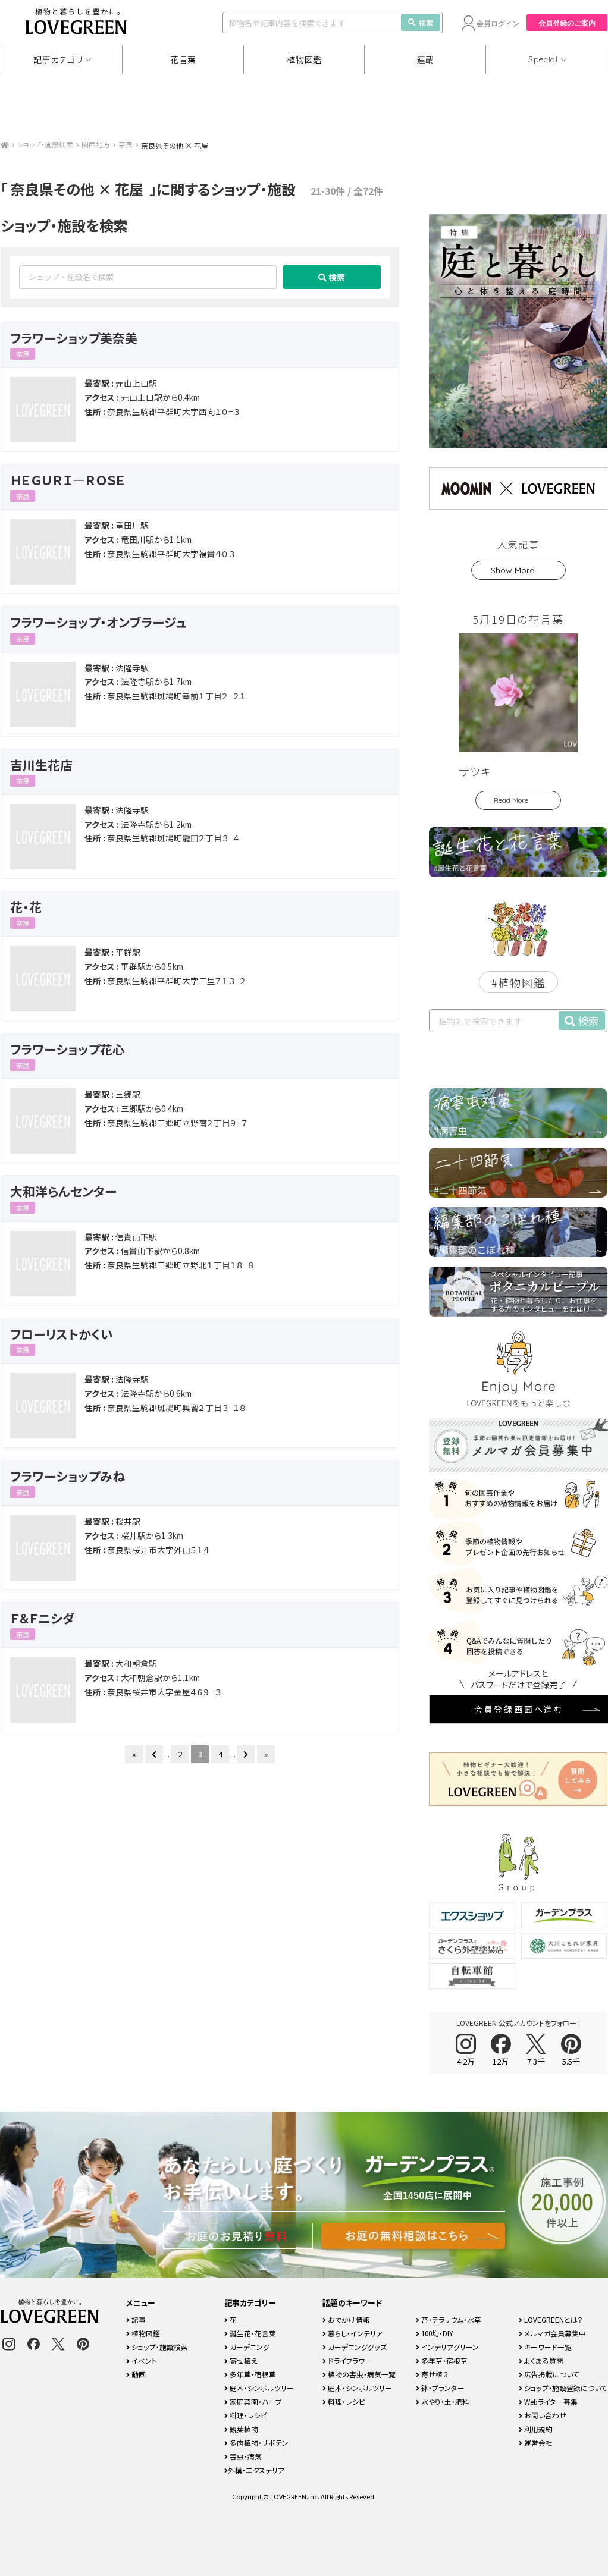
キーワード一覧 (545, 2347)
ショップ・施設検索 (45, 144)
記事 (136, 2319)
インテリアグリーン (447, 2347)
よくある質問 (541, 2360)
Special (543, 59)
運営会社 (536, 2442)
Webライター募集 (548, 2401)
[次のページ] (246, 1754)
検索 (420, 22)
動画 (136, 2374)
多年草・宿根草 (250, 2374)
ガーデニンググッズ (354, 2347)
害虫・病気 (243, 2456)
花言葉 (183, 59)
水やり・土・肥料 (442, 2401)
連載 (425, 59)
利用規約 (536, 2429)
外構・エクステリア (254, 2470)
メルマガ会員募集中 (552, 2333)
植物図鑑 (304, 59)
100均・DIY (434, 2333)
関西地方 (96, 144)
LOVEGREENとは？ (551, 2319)
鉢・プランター (440, 2388)
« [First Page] (134, 1754)
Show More (512, 570)
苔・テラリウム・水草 (448, 2319)
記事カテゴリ (57, 59)
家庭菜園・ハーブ (253, 2401)
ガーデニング (246, 2347)
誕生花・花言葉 (250, 2333)
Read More (511, 800)
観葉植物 (241, 2429)
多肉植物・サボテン (256, 2442)
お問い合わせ (542, 2415)
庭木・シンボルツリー (259, 2388)
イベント (141, 2360)
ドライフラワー (347, 2360)
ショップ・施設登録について (563, 2388)
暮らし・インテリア (352, 2333)
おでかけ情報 (346, 2319)
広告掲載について (549, 2374)
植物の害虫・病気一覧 (359, 2374)
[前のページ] (154, 1754)
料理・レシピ (245, 2415)
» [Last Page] (266, 1754)
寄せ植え (241, 2360)
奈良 (125, 144)
